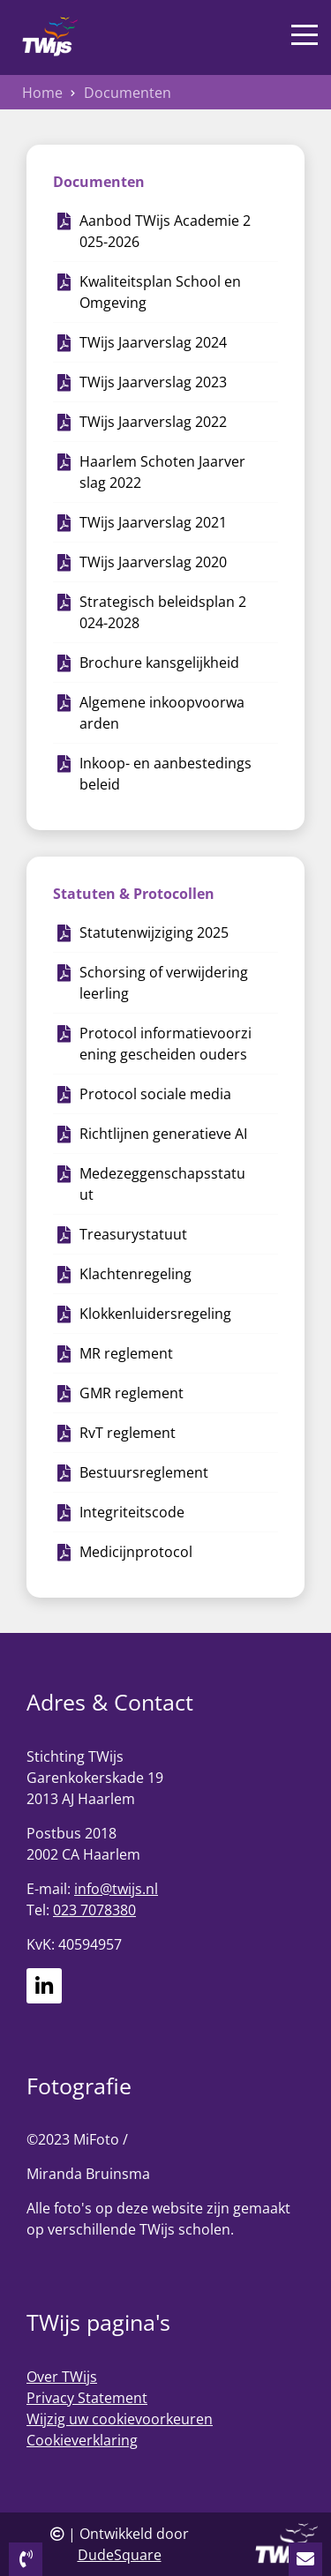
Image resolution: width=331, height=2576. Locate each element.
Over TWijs (61, 2376)
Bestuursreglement (143, 1472)
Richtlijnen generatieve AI (163, 1133)
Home (42, 92)
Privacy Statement (86, 2398)
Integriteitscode (131, 1512)
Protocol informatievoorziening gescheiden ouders (165, 1043)
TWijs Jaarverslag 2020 (153, 562)
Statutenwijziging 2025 (154, 932)
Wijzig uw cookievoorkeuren (119, 2419)
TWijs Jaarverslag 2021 (153, 522)
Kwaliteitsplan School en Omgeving (160, 292)
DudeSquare (120, 2555)
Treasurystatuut (133, 1234)
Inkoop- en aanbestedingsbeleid (165, 773)
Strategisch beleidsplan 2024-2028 (162, 612)
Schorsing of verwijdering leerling (163, 982)
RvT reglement (127, 1432)
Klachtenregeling (135, 1274)
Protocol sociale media (155, 1094)
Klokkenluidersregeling (155, 1313)
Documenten (127, 92)
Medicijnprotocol (135, 1551)
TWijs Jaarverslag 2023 (153, 382)
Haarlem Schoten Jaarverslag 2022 (162, 472)
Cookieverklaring (82, 2440)
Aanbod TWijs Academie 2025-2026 (165, 231)
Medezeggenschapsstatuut (162, 1184)
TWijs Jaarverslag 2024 (153, 342)
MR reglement (126, 1353)
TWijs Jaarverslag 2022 (153, 421)
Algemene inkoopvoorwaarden (161, 713)
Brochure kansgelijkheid (159, 662)
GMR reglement (131, 1393)
